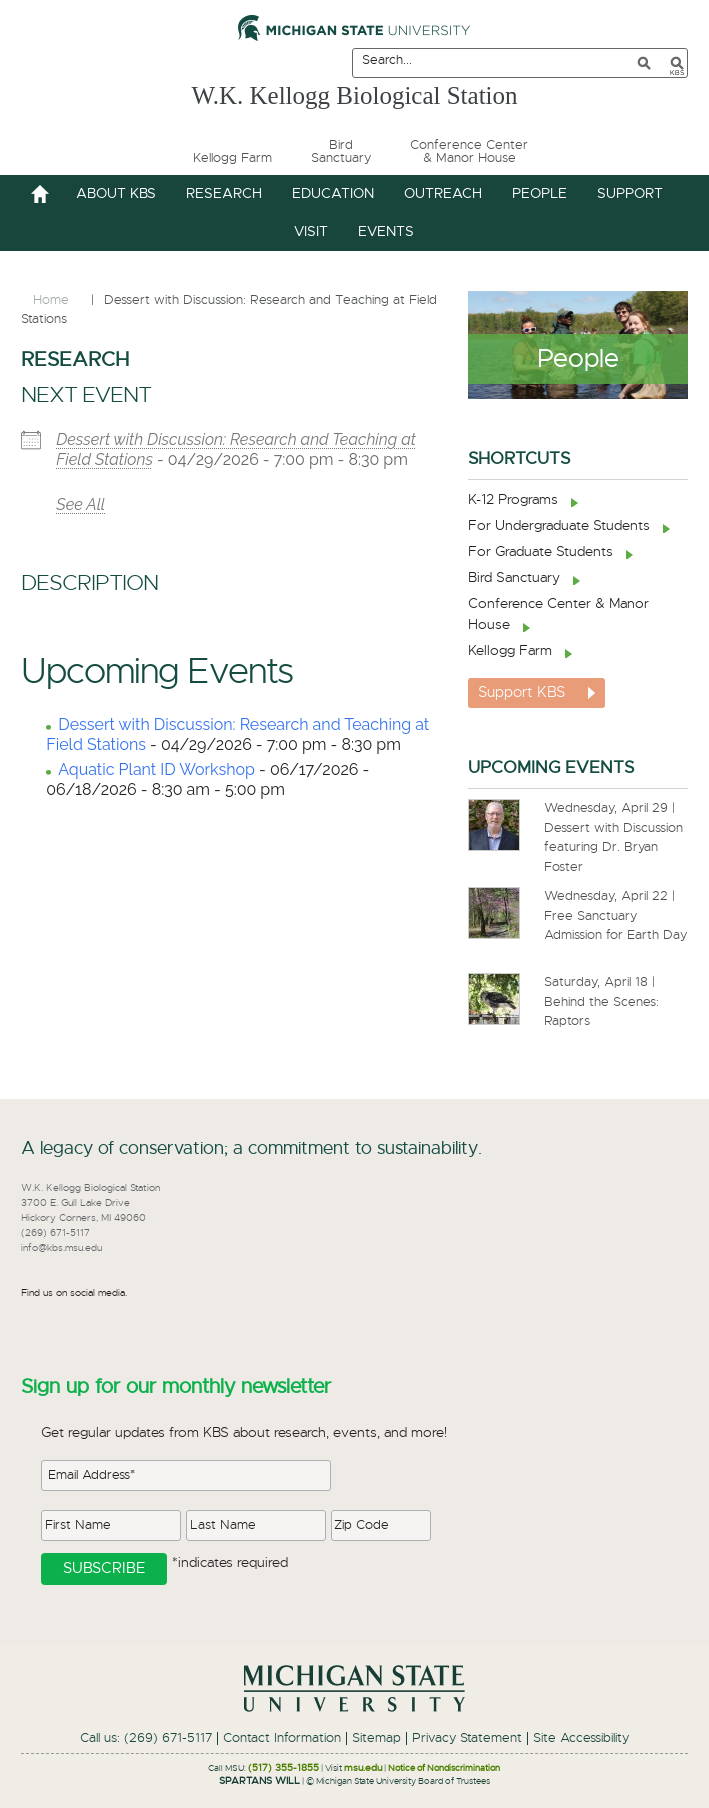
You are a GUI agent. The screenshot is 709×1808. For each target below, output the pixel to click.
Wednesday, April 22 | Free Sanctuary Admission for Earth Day (615, 916)
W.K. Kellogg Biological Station (354, 93)
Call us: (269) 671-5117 (146, 1738)
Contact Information (282, 1738)
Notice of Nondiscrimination (444, 1768)
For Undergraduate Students (559, 526)
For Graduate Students (540, 552)
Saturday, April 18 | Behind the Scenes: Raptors (601, 1002)
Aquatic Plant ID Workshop (156, 769)
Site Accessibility (581, 1738)
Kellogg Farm (510, 651)
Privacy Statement (467, 1738)
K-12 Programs (513, 500)
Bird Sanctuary (514, 578)
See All (80, 504)
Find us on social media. (74, 1293)
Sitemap (376, 1738)
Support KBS (521, 692)
